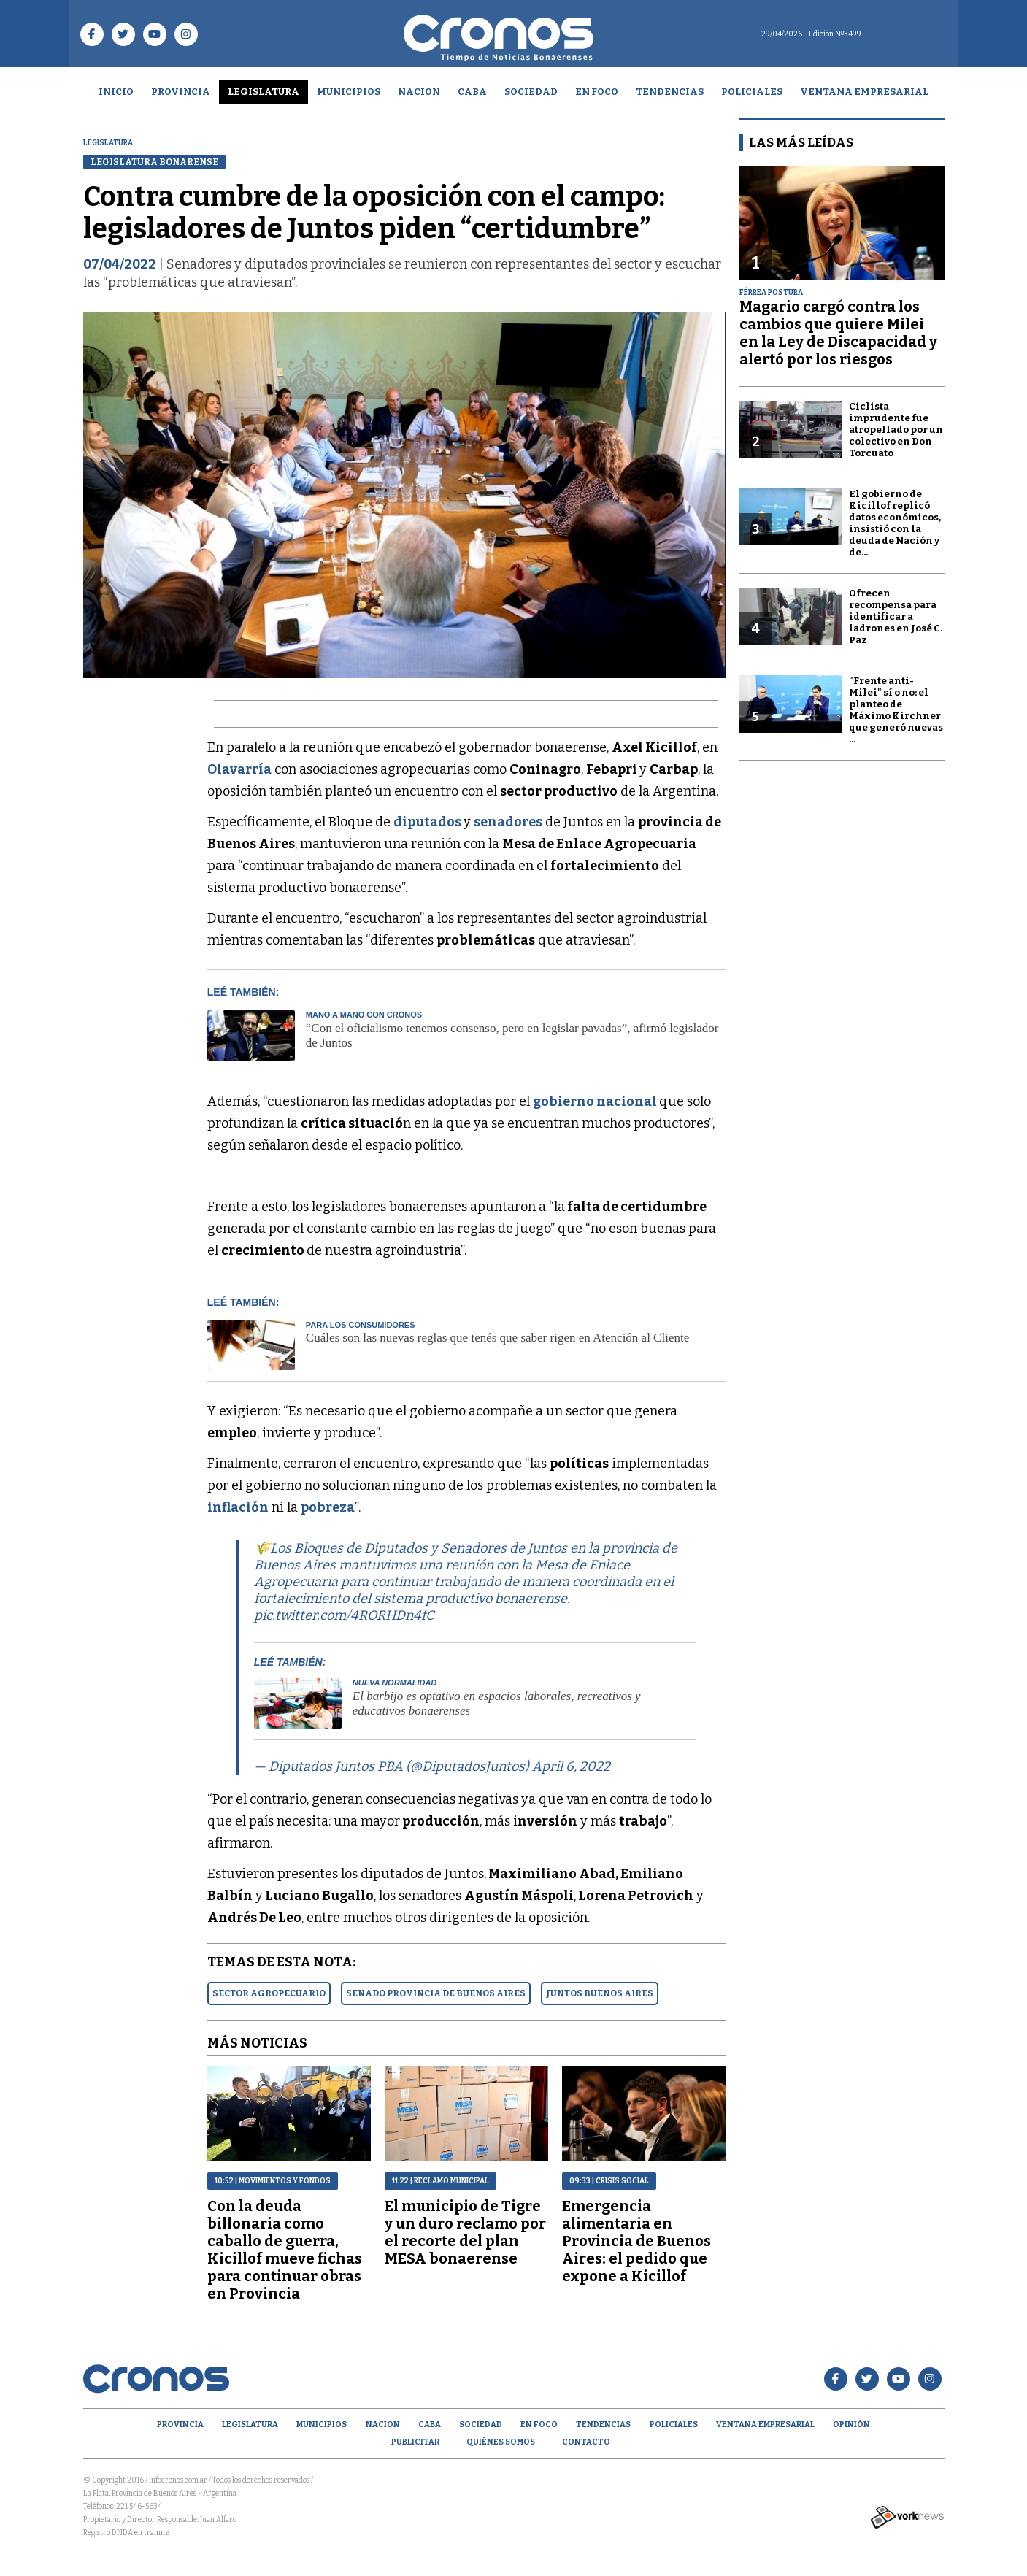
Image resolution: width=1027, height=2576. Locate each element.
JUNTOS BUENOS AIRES (599, 1993)
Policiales (751, 91)
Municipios (348, 91)
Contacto (586, 2442)
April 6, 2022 (571, 1766)
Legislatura (263, 91)
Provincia (180, 91)
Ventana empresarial (864, 91)
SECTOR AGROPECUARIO (269, 1993)
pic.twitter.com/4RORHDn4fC (344, 1615)
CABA (472, 91)
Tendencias (670, 91)
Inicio (116, 91)
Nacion (419, 91)
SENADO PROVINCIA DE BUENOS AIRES (436, 1993)
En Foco (596, 91)
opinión (851, 2424)
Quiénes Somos (500, 2442)
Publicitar (415, 2442)
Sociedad (531, 91)
